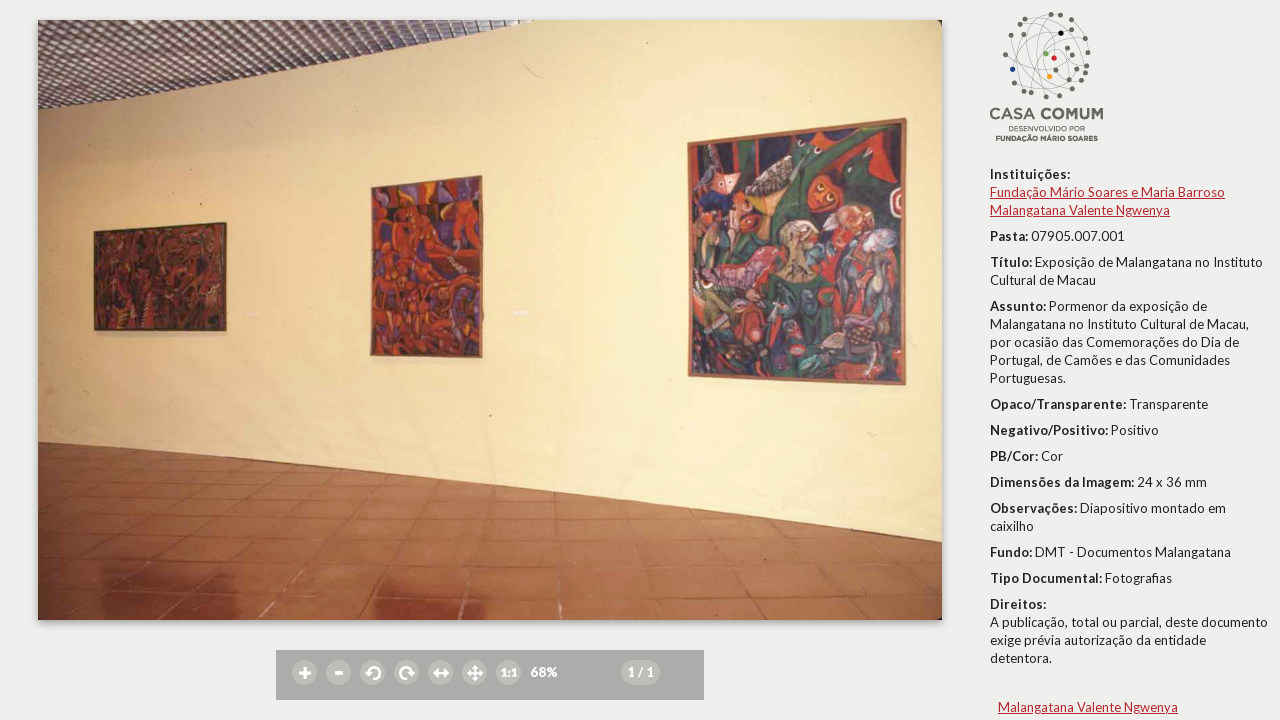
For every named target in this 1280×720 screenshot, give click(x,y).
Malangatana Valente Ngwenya (1080, 210)
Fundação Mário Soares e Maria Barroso (1107, 192)
